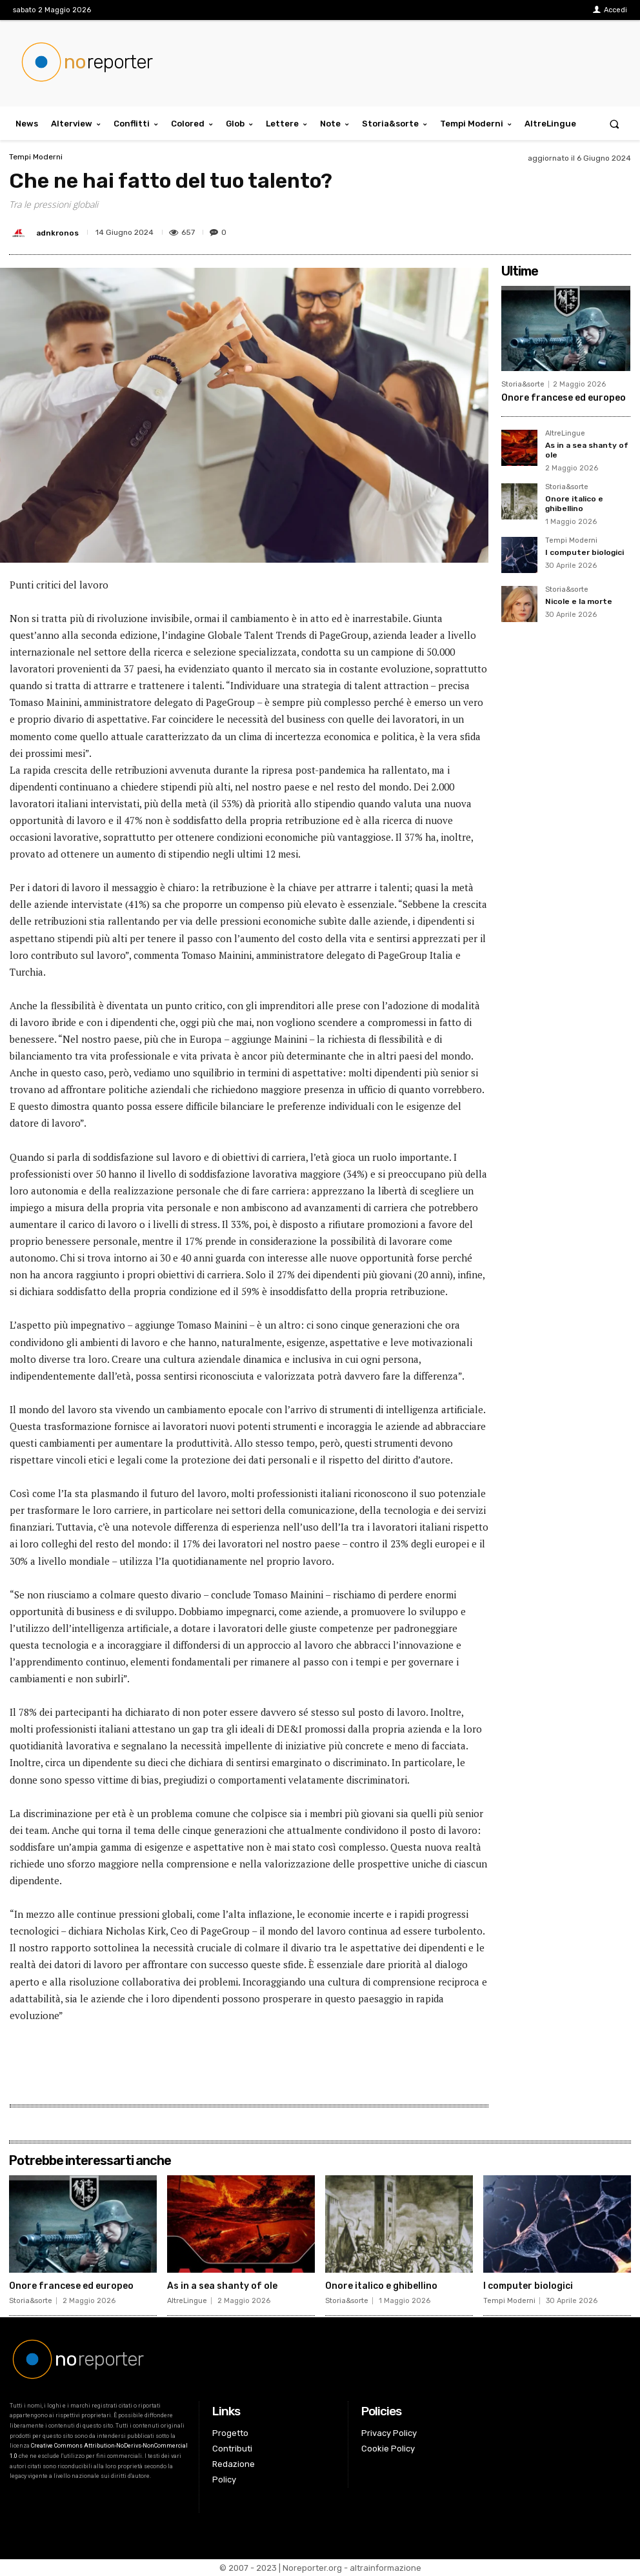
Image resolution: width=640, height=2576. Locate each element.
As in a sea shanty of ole (222, 2285)
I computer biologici (584, 552)
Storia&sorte (523, 384)
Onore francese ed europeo (563, 397)
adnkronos (57, 233)
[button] (614, 123)
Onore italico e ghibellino (574, 503)
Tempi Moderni (36, 157)
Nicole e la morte (578, 601)
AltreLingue (565, 434)
